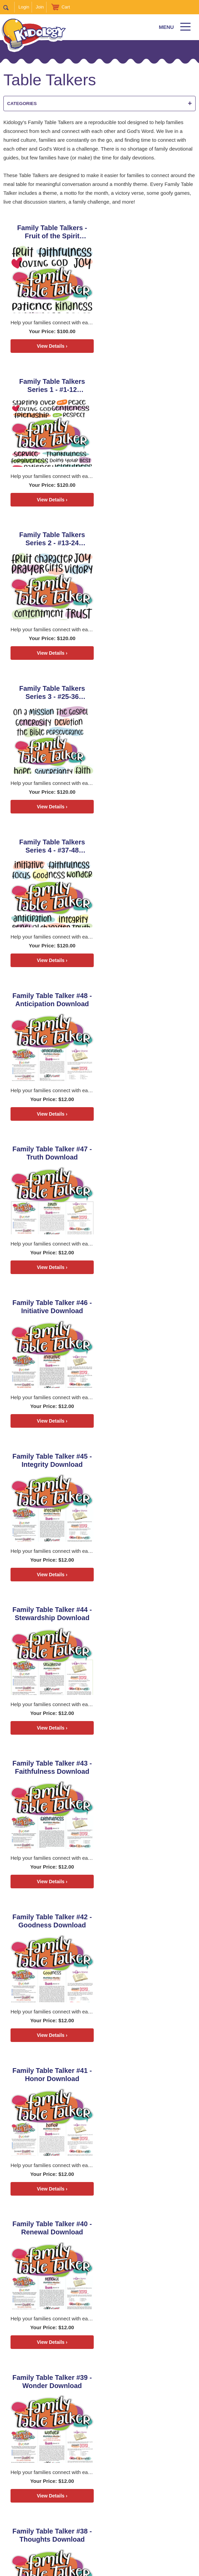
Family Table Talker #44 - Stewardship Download (147, 846)
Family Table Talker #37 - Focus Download (51, 1461)
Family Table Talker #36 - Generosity (147, 1461)
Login (23, 7)
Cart (65, 7)
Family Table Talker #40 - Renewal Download (147, 1154)
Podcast (58, 2520)
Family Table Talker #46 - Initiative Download (147, 693)
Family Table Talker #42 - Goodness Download (147, 1000)
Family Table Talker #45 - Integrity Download (51, 846)
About (83, 2535)
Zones (87, 2520)
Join (40, 7)
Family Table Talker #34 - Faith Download (147, 1614)
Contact (112, 2535)
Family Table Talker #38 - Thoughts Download (147, 1307)
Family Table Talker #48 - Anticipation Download (147, 539)
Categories (99, 103)
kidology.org (118, 2568)
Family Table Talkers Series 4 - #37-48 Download (52, 539)
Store (148, 2520)
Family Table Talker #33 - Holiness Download (51, 1768)
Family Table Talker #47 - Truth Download (51, 693)
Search (9, 7)
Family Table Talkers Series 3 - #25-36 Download (148, 386)
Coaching (117, 2520)
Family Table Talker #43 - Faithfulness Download (51, 1000)
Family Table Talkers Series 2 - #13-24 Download (52, 386)
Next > (10, 1935)
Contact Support (87, 2568)
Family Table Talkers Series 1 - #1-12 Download (148, 232)
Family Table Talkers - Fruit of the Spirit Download (51, 232)
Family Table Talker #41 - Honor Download (51, 1154)
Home (29, 2520)
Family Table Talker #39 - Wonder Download (51, 1307)
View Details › (51, 346)
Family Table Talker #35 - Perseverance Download (51, 1614)
